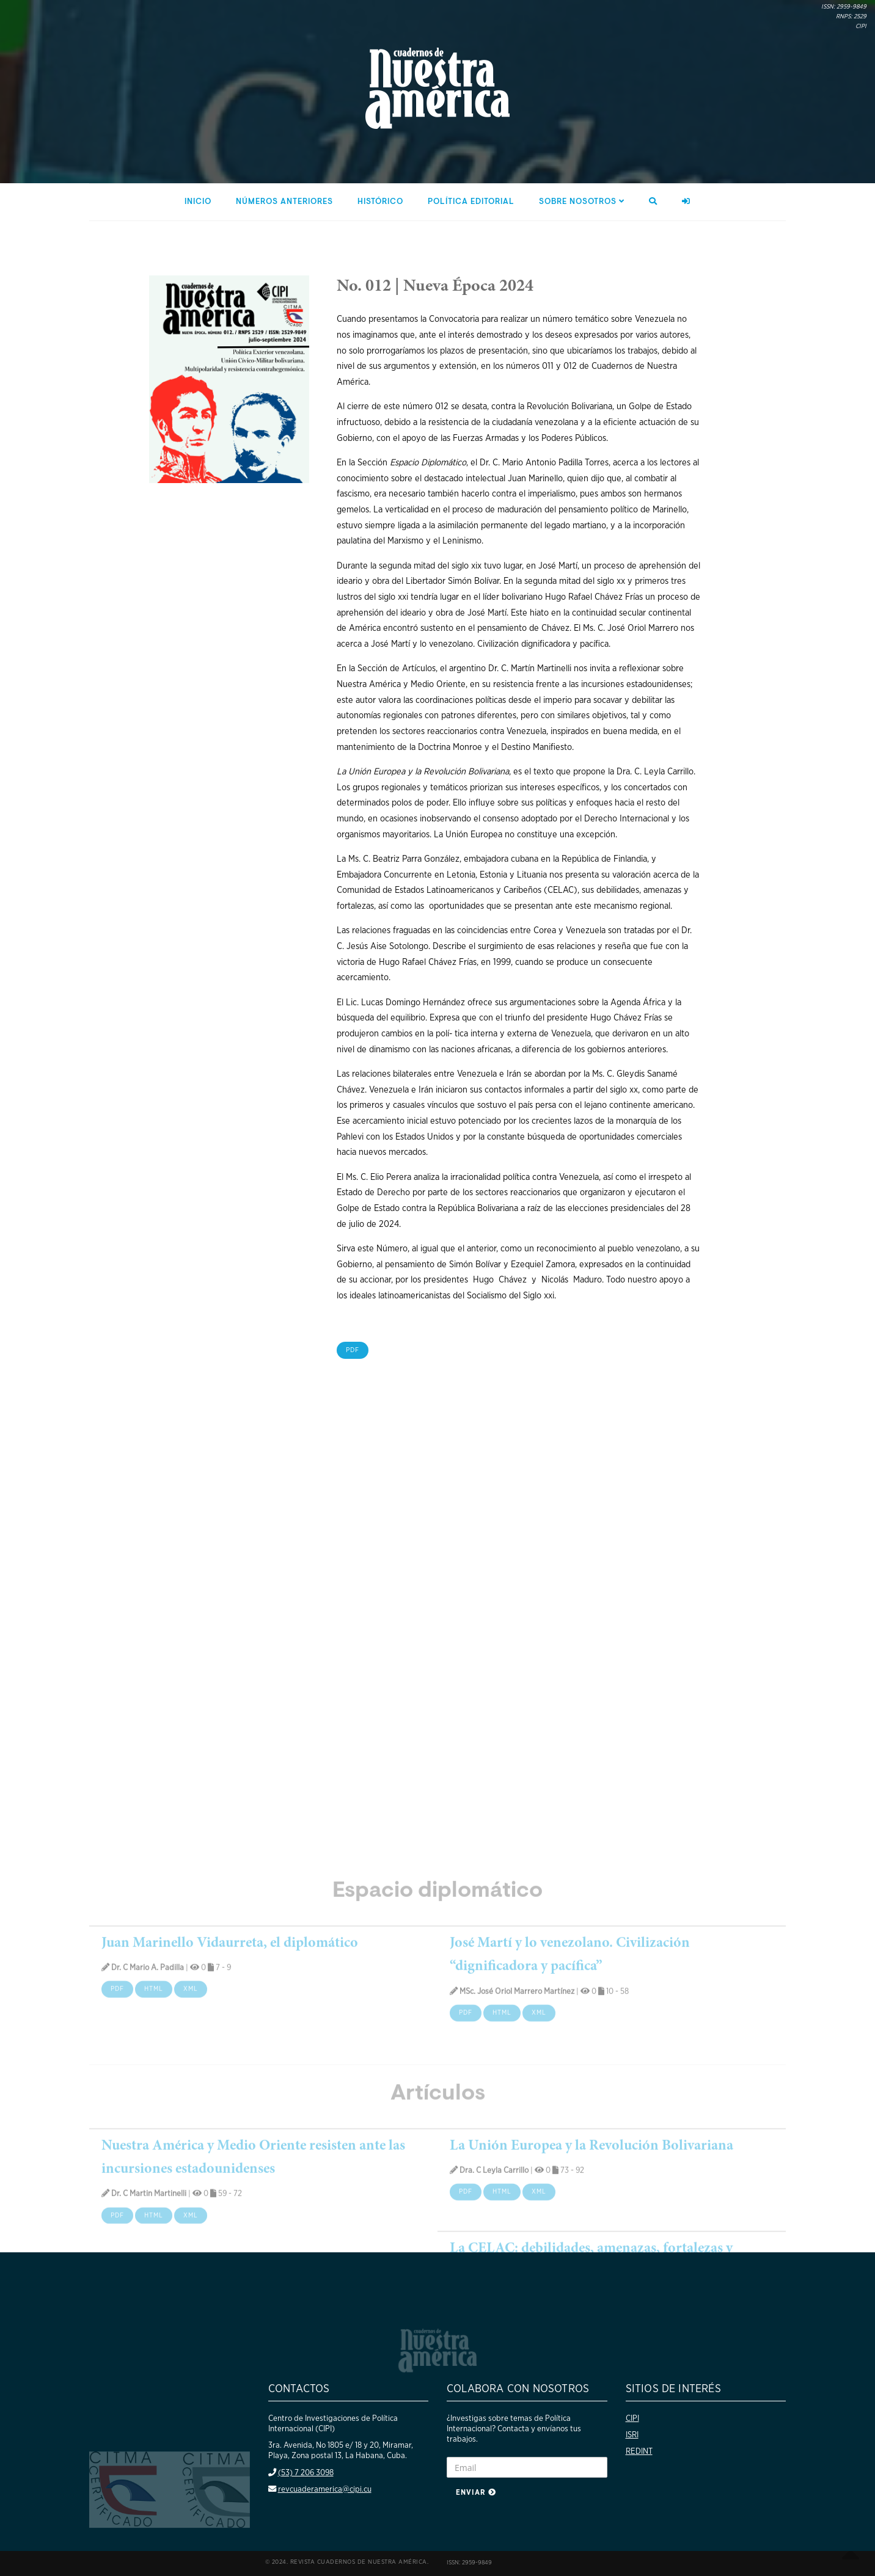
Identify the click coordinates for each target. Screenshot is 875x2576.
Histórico (380, 202)
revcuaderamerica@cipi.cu (325, 2489)
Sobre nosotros (581, 201)
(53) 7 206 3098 (306, 2473)
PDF (364, 1350)
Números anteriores (284, 202)
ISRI (632, 2435)
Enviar (476, 2492)
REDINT (639, 2451)
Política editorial (471, 202)
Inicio (198, 202)
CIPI (632, 2418)
